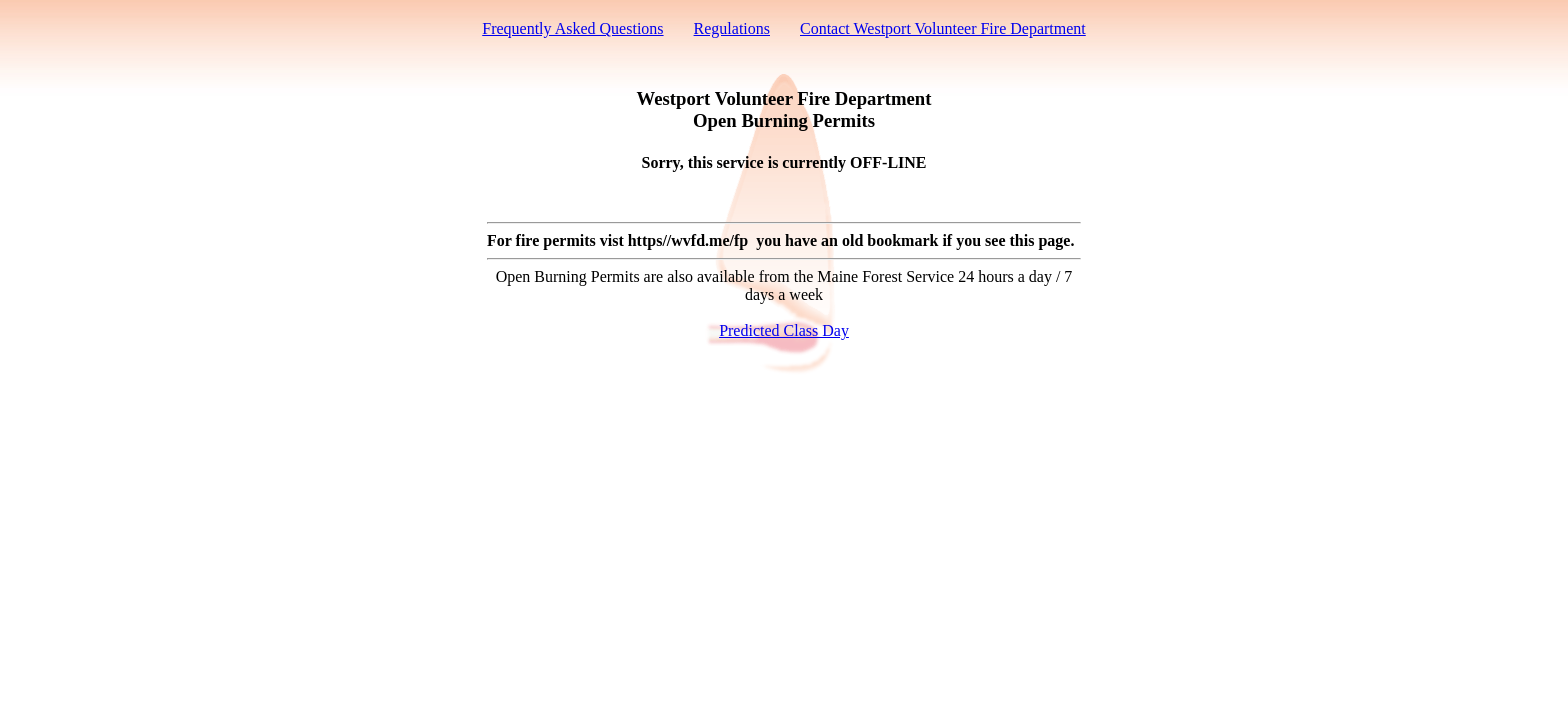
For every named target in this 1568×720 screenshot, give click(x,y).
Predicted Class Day (784, 330)
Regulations (732, 28)
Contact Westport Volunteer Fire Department (943, 28)
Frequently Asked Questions (572, 28)
